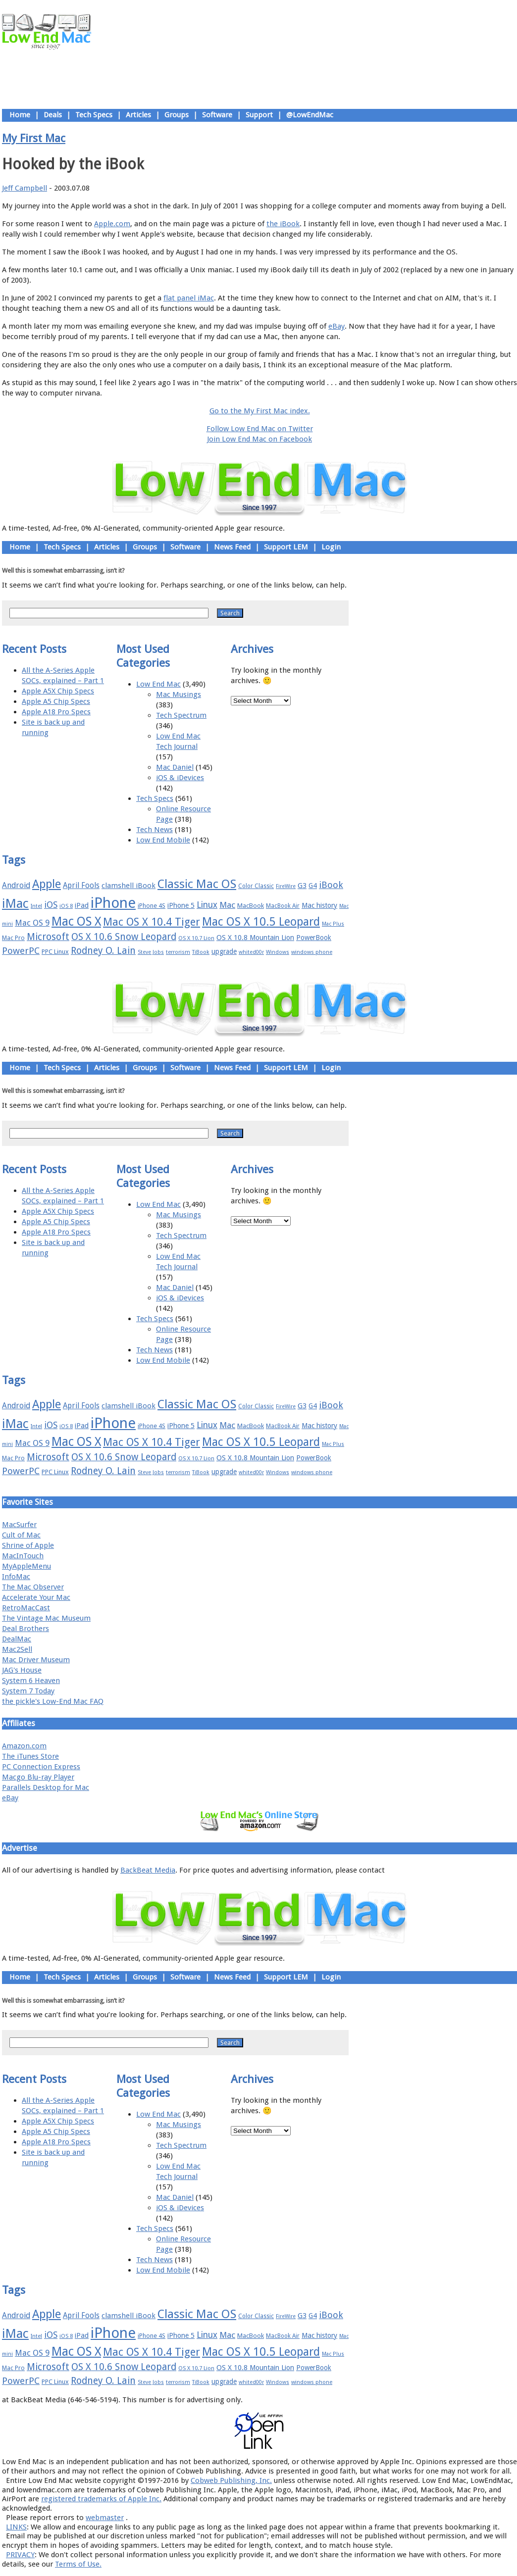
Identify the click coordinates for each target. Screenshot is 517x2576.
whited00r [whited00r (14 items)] (251, 952)
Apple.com (112, 223)
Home (19, 114)
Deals (53, 114)
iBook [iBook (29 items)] (331, 885)
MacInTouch (23, 1555)
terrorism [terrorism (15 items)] (178, 952)
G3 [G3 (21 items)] (302, 885)
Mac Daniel (175, 767)
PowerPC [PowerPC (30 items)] (21, 950)
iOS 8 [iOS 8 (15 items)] (66, 906)
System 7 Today (28, 1690)
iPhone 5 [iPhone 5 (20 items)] (181, 905)
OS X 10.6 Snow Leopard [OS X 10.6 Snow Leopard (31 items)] (123, 936)
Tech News (154, 829)
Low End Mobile (163, 840)
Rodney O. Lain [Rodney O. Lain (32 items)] (103, 950)
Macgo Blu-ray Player (38, 1777)
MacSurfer (19, 1524)
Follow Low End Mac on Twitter (260, 428)
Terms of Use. (78, 2564)
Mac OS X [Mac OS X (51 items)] (76, 921)
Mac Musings (178, 694)
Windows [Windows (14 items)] (277, 952)
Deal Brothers (25, 1628)
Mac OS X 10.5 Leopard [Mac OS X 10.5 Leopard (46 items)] (261, 922)
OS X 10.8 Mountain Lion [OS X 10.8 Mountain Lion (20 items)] (255, 937)
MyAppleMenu (26, 1566)
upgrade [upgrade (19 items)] (224, 951)
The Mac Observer (33, 1587)
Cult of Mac (21, 1535)
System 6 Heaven (31, 1680)
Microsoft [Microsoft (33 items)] (48, 936)
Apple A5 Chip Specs (56, 701)
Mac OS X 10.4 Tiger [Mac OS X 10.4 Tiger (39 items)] (151, 922)
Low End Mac (158, 684)
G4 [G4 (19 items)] (313, 886)
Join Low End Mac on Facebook (259, 439)
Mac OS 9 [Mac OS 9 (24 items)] (32, 923)
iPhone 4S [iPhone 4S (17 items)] (151, 905)
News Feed (232, 547)
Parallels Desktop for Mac (45, 1787)
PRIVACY (20, 2554)
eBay (336, 326)
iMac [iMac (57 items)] (15, 903)
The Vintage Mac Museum (46, 1618)
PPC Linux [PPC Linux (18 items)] (55, 951)
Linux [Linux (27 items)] (207, 905)
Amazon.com (24, 1745)
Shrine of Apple (28, 1545)
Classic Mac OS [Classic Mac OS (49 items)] (196, 884)
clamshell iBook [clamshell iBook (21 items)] (128, 885)
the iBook (283, 223)
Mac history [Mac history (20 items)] (319, 905)
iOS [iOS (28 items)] (50, 904)
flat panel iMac (188, 298)
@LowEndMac (309, 114)
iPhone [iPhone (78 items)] (113, 902)
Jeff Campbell (24, 188)
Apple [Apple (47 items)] (46, 884)
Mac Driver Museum (36, 1659)
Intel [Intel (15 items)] (36, 906)
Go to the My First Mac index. (259, 410)
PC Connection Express (41, 1766)
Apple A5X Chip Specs (58, 691)
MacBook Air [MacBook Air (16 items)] (283, 905)
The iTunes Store (30, 1756)
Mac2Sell (17, 1649)
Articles (138, 114)
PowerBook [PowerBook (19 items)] (313, 937)
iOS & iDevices (180, 777)
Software (217, 114)
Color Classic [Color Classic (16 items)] (256, 886)
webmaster (105, 2517)
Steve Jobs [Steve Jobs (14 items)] (151, 952)
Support (259, 114)
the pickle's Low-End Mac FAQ (52, 1701)
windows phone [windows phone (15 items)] (311, 952)
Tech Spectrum (181, 715)
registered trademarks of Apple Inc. (101, 2498)
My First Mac (33, 138)
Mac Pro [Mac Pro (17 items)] (13, 937)
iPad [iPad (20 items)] (82, 905)
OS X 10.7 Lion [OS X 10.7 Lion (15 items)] (196, 938)
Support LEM (286, 547)
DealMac (16, 1639)
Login (331, 547)
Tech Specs (93, 114)
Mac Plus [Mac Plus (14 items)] (333, 924)
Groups (176, 114)
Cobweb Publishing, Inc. (231, 2480)
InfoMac (16, 1576)
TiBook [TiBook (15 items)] (200, 952)
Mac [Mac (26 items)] (227, 905)
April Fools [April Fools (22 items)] (81, 885)
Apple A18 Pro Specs (56, 711)
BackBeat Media (147, 1870)
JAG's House (22, 1670)
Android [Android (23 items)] (16, 885)
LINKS (16, 2527)
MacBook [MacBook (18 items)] (250, 905)
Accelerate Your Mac (36, 1597)
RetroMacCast (26, 1607)
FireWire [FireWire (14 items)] (286, 886)
